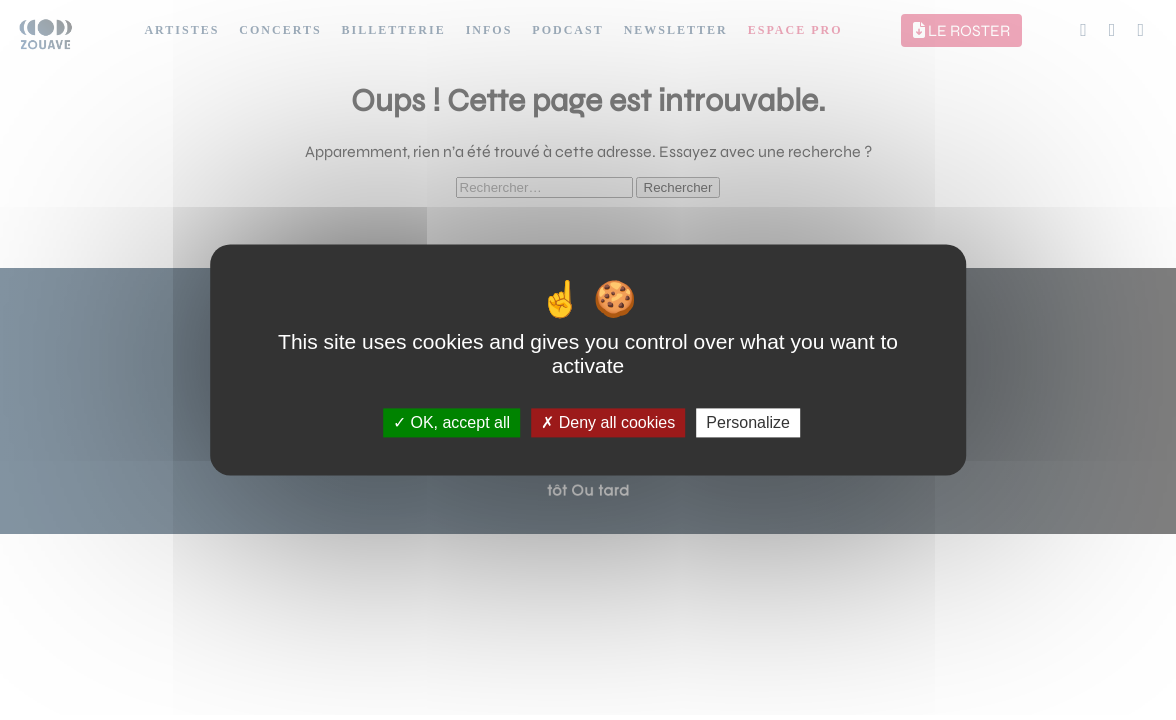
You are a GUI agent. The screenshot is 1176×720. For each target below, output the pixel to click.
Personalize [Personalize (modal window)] (748, 422)
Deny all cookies (608, 422)
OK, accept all (451, 422)
